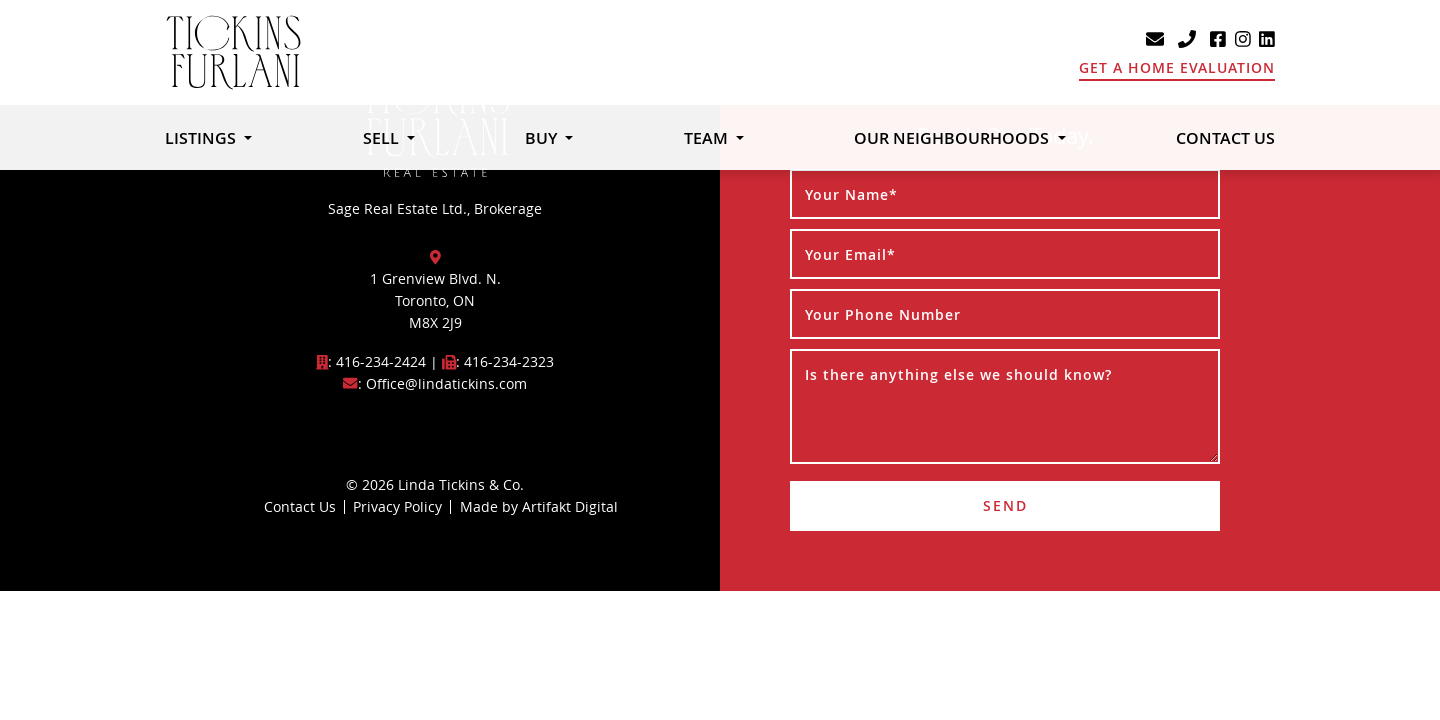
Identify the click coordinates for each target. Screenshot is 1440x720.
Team (708, 138)
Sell (383, 138)
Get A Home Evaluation (1177, 67)
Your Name (851, 194)
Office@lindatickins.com (446, 383)
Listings (202, 138)
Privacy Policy (397, 506)
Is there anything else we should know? (958, 374)
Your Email (850, 254)
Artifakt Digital (570, 506)
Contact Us (1225, 138)
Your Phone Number (883, 314)
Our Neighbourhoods (953, 138)
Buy (543, 138)
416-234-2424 (381, 361)
